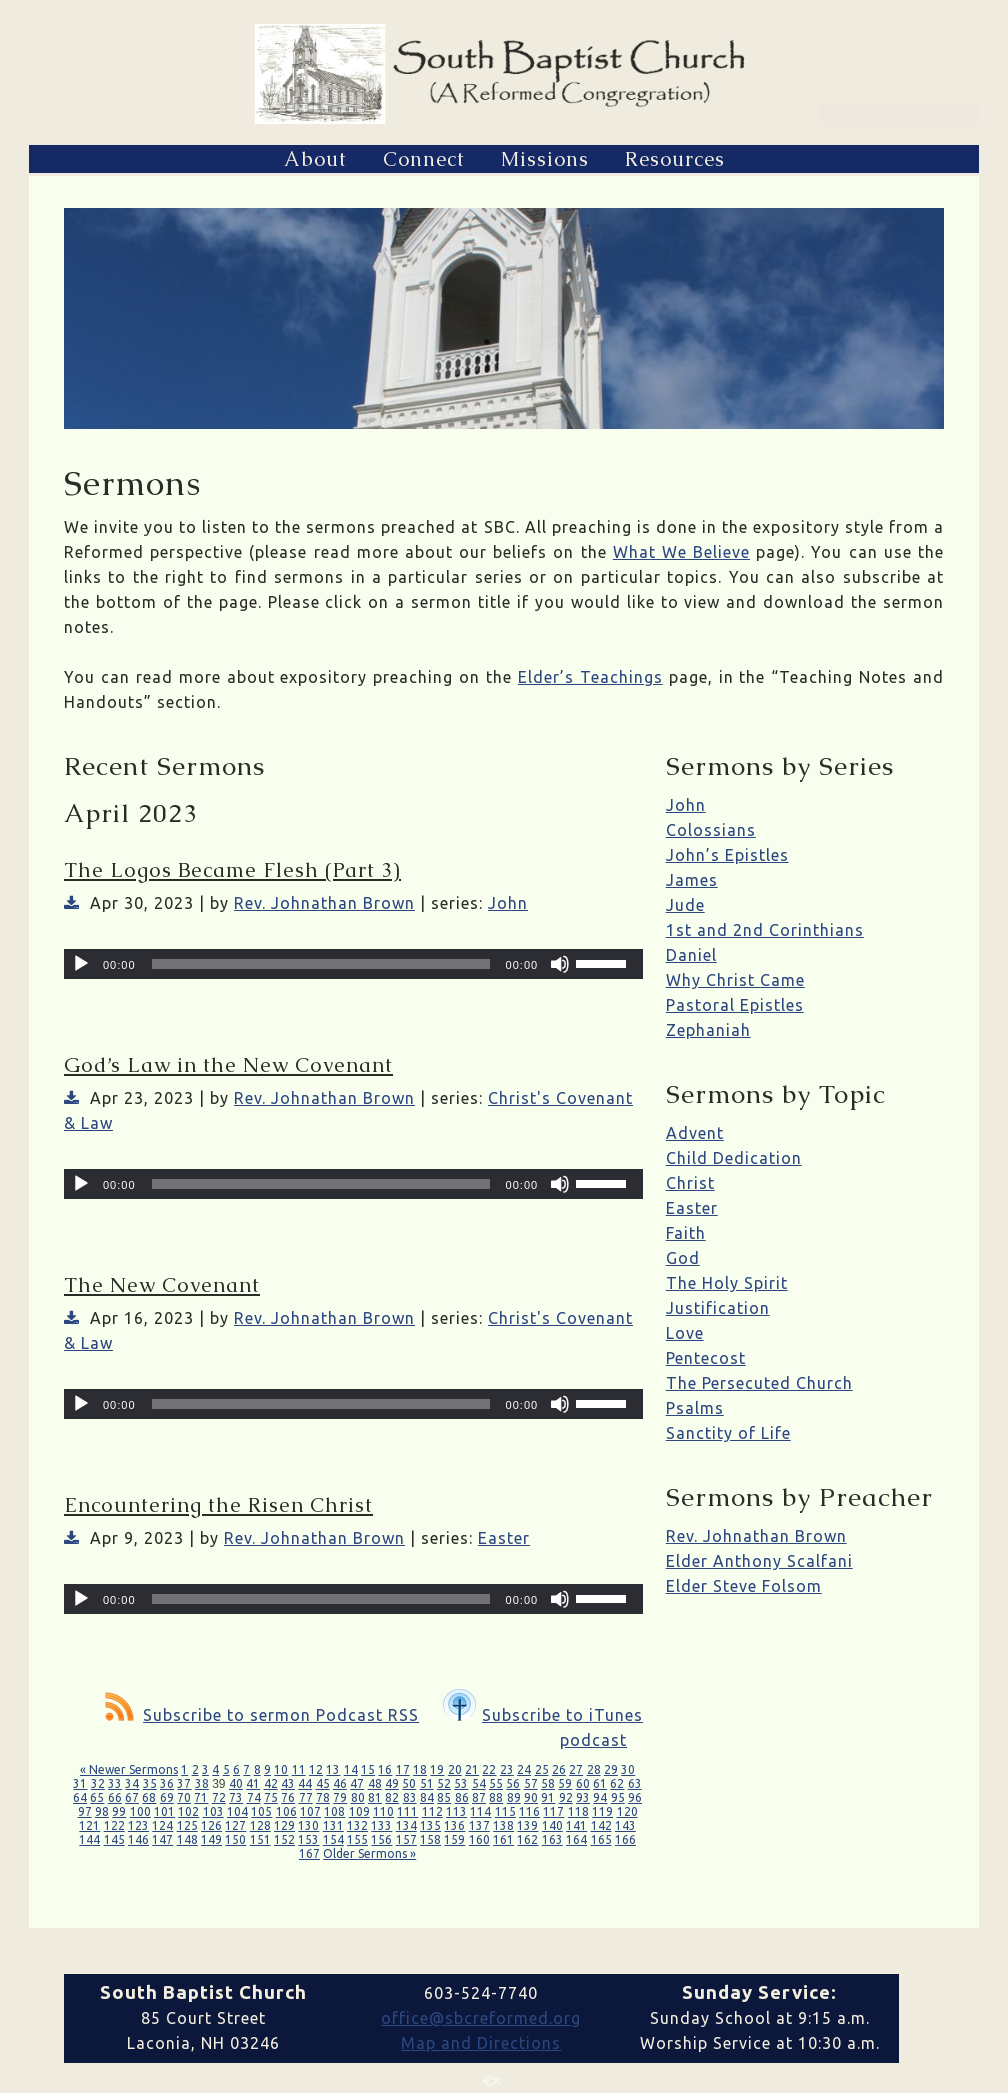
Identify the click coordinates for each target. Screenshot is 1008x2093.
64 (80, 1797)
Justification (718, 1308)
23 (507, 1769)
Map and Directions (481, 2043)
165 (601, 1839)
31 (80, 1783)
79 (340, 1797)
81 (375, 1797)
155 (357, 1839)
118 (578, 1811)
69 (167, 1797)
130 (308, 1825)
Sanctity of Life (728, 1433)
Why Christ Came (735, 980)
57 (531, 1783)
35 (150, 1783)
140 (552, 1825)
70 (184, 1797)
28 (594, 1769)
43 (288, 1783)
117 (553, 1811)
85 (444, 1797)
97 (85, 1811)
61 (600, 1783)
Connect (424, 159)
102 (188, 1811)
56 (513, 1783)
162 (527, 1839)
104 (237, 1811)
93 (583, 1797)
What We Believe (681, 552)
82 (392, 1797)
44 (305, 1783)
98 (102, 1811)
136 (454, 1825)
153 (308, 1839)
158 (430, 1839)
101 (164, 1811)
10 (281, 1769)
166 (625, 1839)
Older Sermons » (369, 1853)
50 (409, 1783)
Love (685, 1333)
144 (89, 1839)
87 (479, 1797)
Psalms (695, 1408)
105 (261, 1811)
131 (333, 1825)
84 (427, 1797)
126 (211, 1825)
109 (359, 1811)
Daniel (691, 955)
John (508, 903)
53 (461, 1783)
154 (333, 1839)
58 (548, 1783)
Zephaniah (708, 1030)
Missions (545, 159)
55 (496, 1783)
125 (187, 1825)
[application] (353, 964)
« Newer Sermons (129, 1769)
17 (403, 1769)
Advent (695, 1133)
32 (98, 1783)
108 (334, 1811)
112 (432, 1811)
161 (503, 1839)
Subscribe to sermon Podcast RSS (262, 1715)
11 (299, 1769)
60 (583, 1783)
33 (115, 1783)
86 (462, 1797)
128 (260, 1825)
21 (472, 1769)
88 (496, 1797)
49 (392, 1783)
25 (542, 1769)
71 (201, 1797)
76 (288, 1797)
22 (489, 1769)
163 (552, 1839)
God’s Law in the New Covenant (228, 1065)
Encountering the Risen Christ (218, 1505)
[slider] (321, 964)
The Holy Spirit (727, 1283)
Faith (686, 1233)
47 (357, 1783)
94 (600, 1797)
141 (576, 1825)
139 (527, 1825)
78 (323, 1797)
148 (187, 1839)
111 (407, 1811)
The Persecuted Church (759, 1383)
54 (479, 1783)
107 (310, 1811)
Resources (675, 159)
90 (531, 1797)
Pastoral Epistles (735, 1005)
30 (628, 1769)
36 (167, 1783)
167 (309, 1853)
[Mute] (560, 964)
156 (381, 1839)
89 (514, 1797)
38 (202, 1783)
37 (184, 1783)
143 (625, 1825)
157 (406, 1839)
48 (375, 1783)
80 (358, 1797)
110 (383, 1811)
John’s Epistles (727, 855)
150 (235, 1839)
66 (115, 1797)
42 (271, 1783)
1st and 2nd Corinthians (765, 930)
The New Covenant (162, 1285)
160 (479, 1839)
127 (235, 1825)
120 (627, 1811)
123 (138, 1825)
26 (559, 1769)
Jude (685, 905)
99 (119, 1811)
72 (219, 1797)
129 (284, 1825)
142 (601, 1825)
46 (340, 1783)
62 (617, 1783)
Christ (690, 1183)
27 (576, 1769)
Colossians (711, 830)
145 (114, 1839)
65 (97, 1797)
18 (420, 1769)
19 (437, 1769)
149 (211, 1839)
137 (479, 1825)
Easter (504, 1538)
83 (410, 1797)
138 (503, 1825)
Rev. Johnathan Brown (324, 903)
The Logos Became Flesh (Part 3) (232, 870)
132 (357, 1825)
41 (253, 1783)
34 (132, 1783)
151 (260, 1839)
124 (162, 1825)
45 (323, 1783)
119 (602, 1811)
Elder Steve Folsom (744, 1586)
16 (385, 1769)
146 (138, 1839)
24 (524, 1769)
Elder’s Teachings (590, 677)
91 (548, 1797)
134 (406, 1825)
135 (430, 1825)
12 (316, 1769)
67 (132, 1797)
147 (162, 1839)
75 (271, 1797)
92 (566, 1797)
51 (427, 1783)
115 (505, 1811)
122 (114, 1825)
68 (149, 1797)
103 (213, 1811)
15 (368, 1769)
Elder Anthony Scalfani (759, 1561)
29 (611, 1769)
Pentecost (706, 1358)
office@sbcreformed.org (481, 2018)
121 (89, 1825)
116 (529, 1811)
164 (576, 1839)
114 (480, 1811)
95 (618, 1797)
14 (351, 1769)
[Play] (81, 964)
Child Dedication (734, 1158)
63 (635, 1783)
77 (306, 1797)
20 (455, 1769)
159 (454, 1839)
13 (333, 1769)
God (683, 1258)
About (315, 159)
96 (635, 1797)
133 (381, 1825)
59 (565, 1783)
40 (236, 1783)
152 (284, 1839)
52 (444, 1783)
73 (236, 1797)
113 (456, 1811)
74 (254, 1797)
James (692, 880)
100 (140, 1811)
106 (286, 1811)
